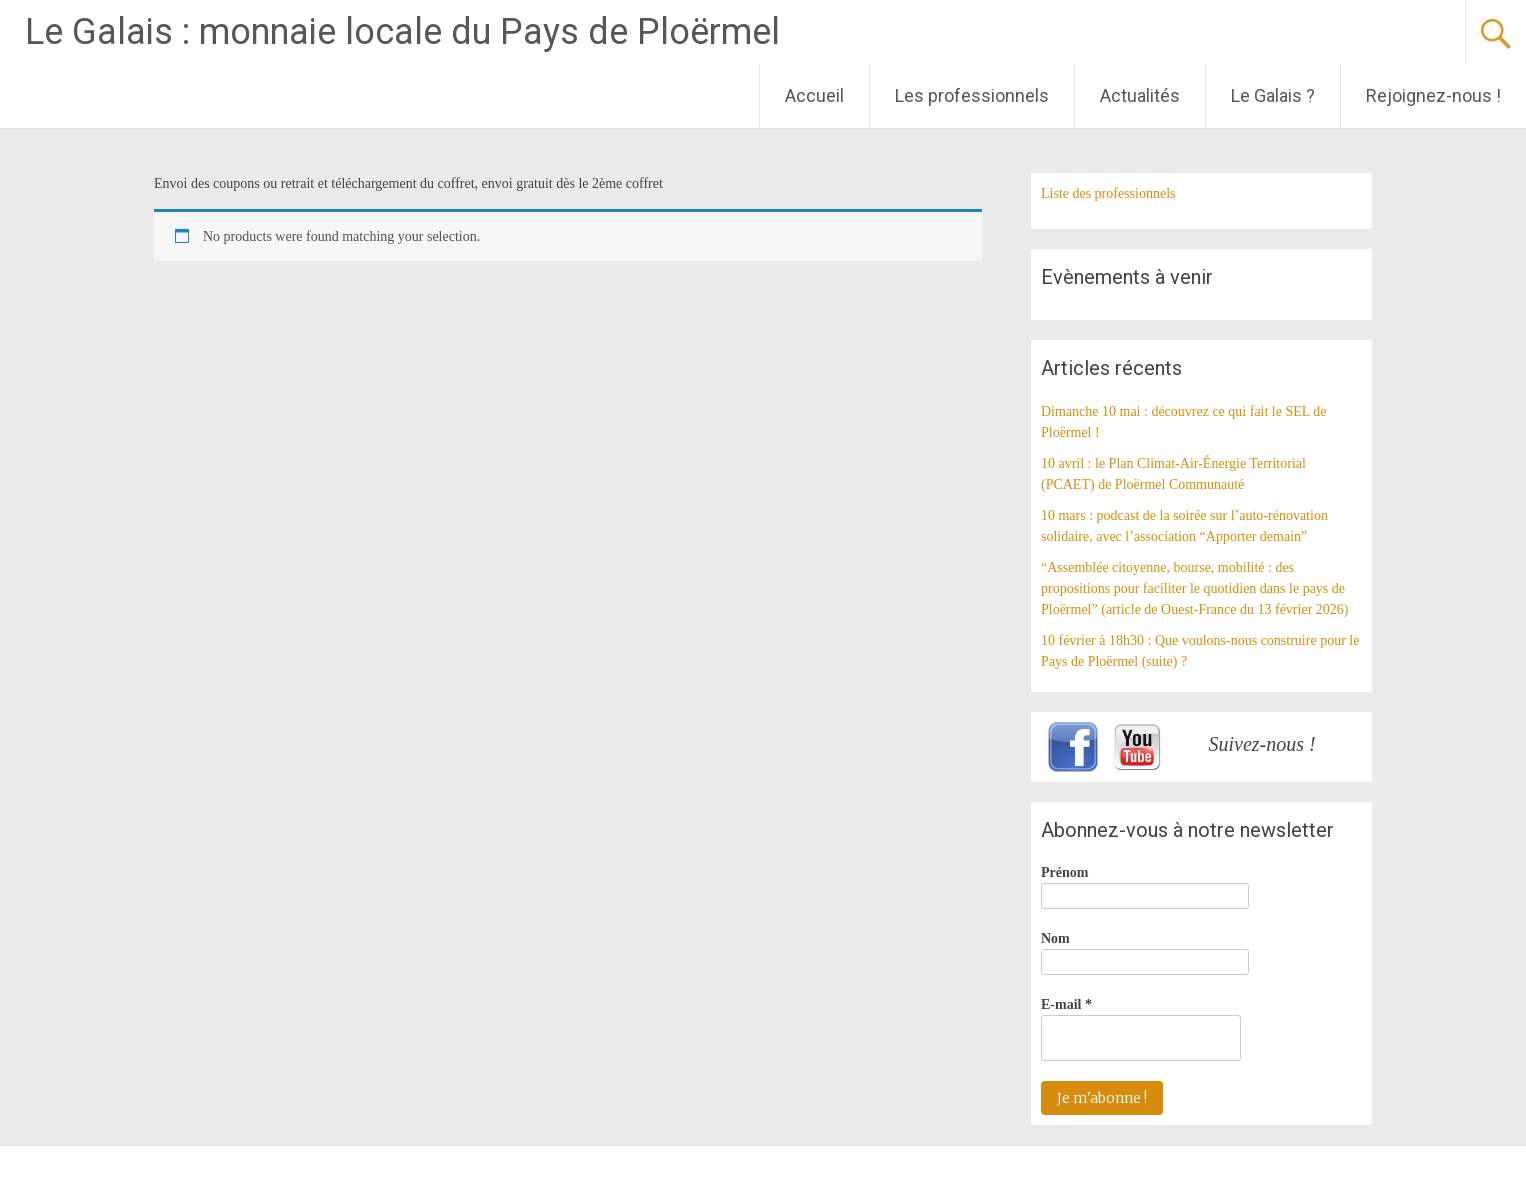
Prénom (1064, 872)
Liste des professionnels (1108, 193)
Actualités (1140, 95)
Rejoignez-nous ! (1433, 95)
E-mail (1066, 1004)
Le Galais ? (1273, 95)
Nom (1055, 938)
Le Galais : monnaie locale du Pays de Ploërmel (402, 32)
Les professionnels (972, 95)
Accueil (814, 95)
